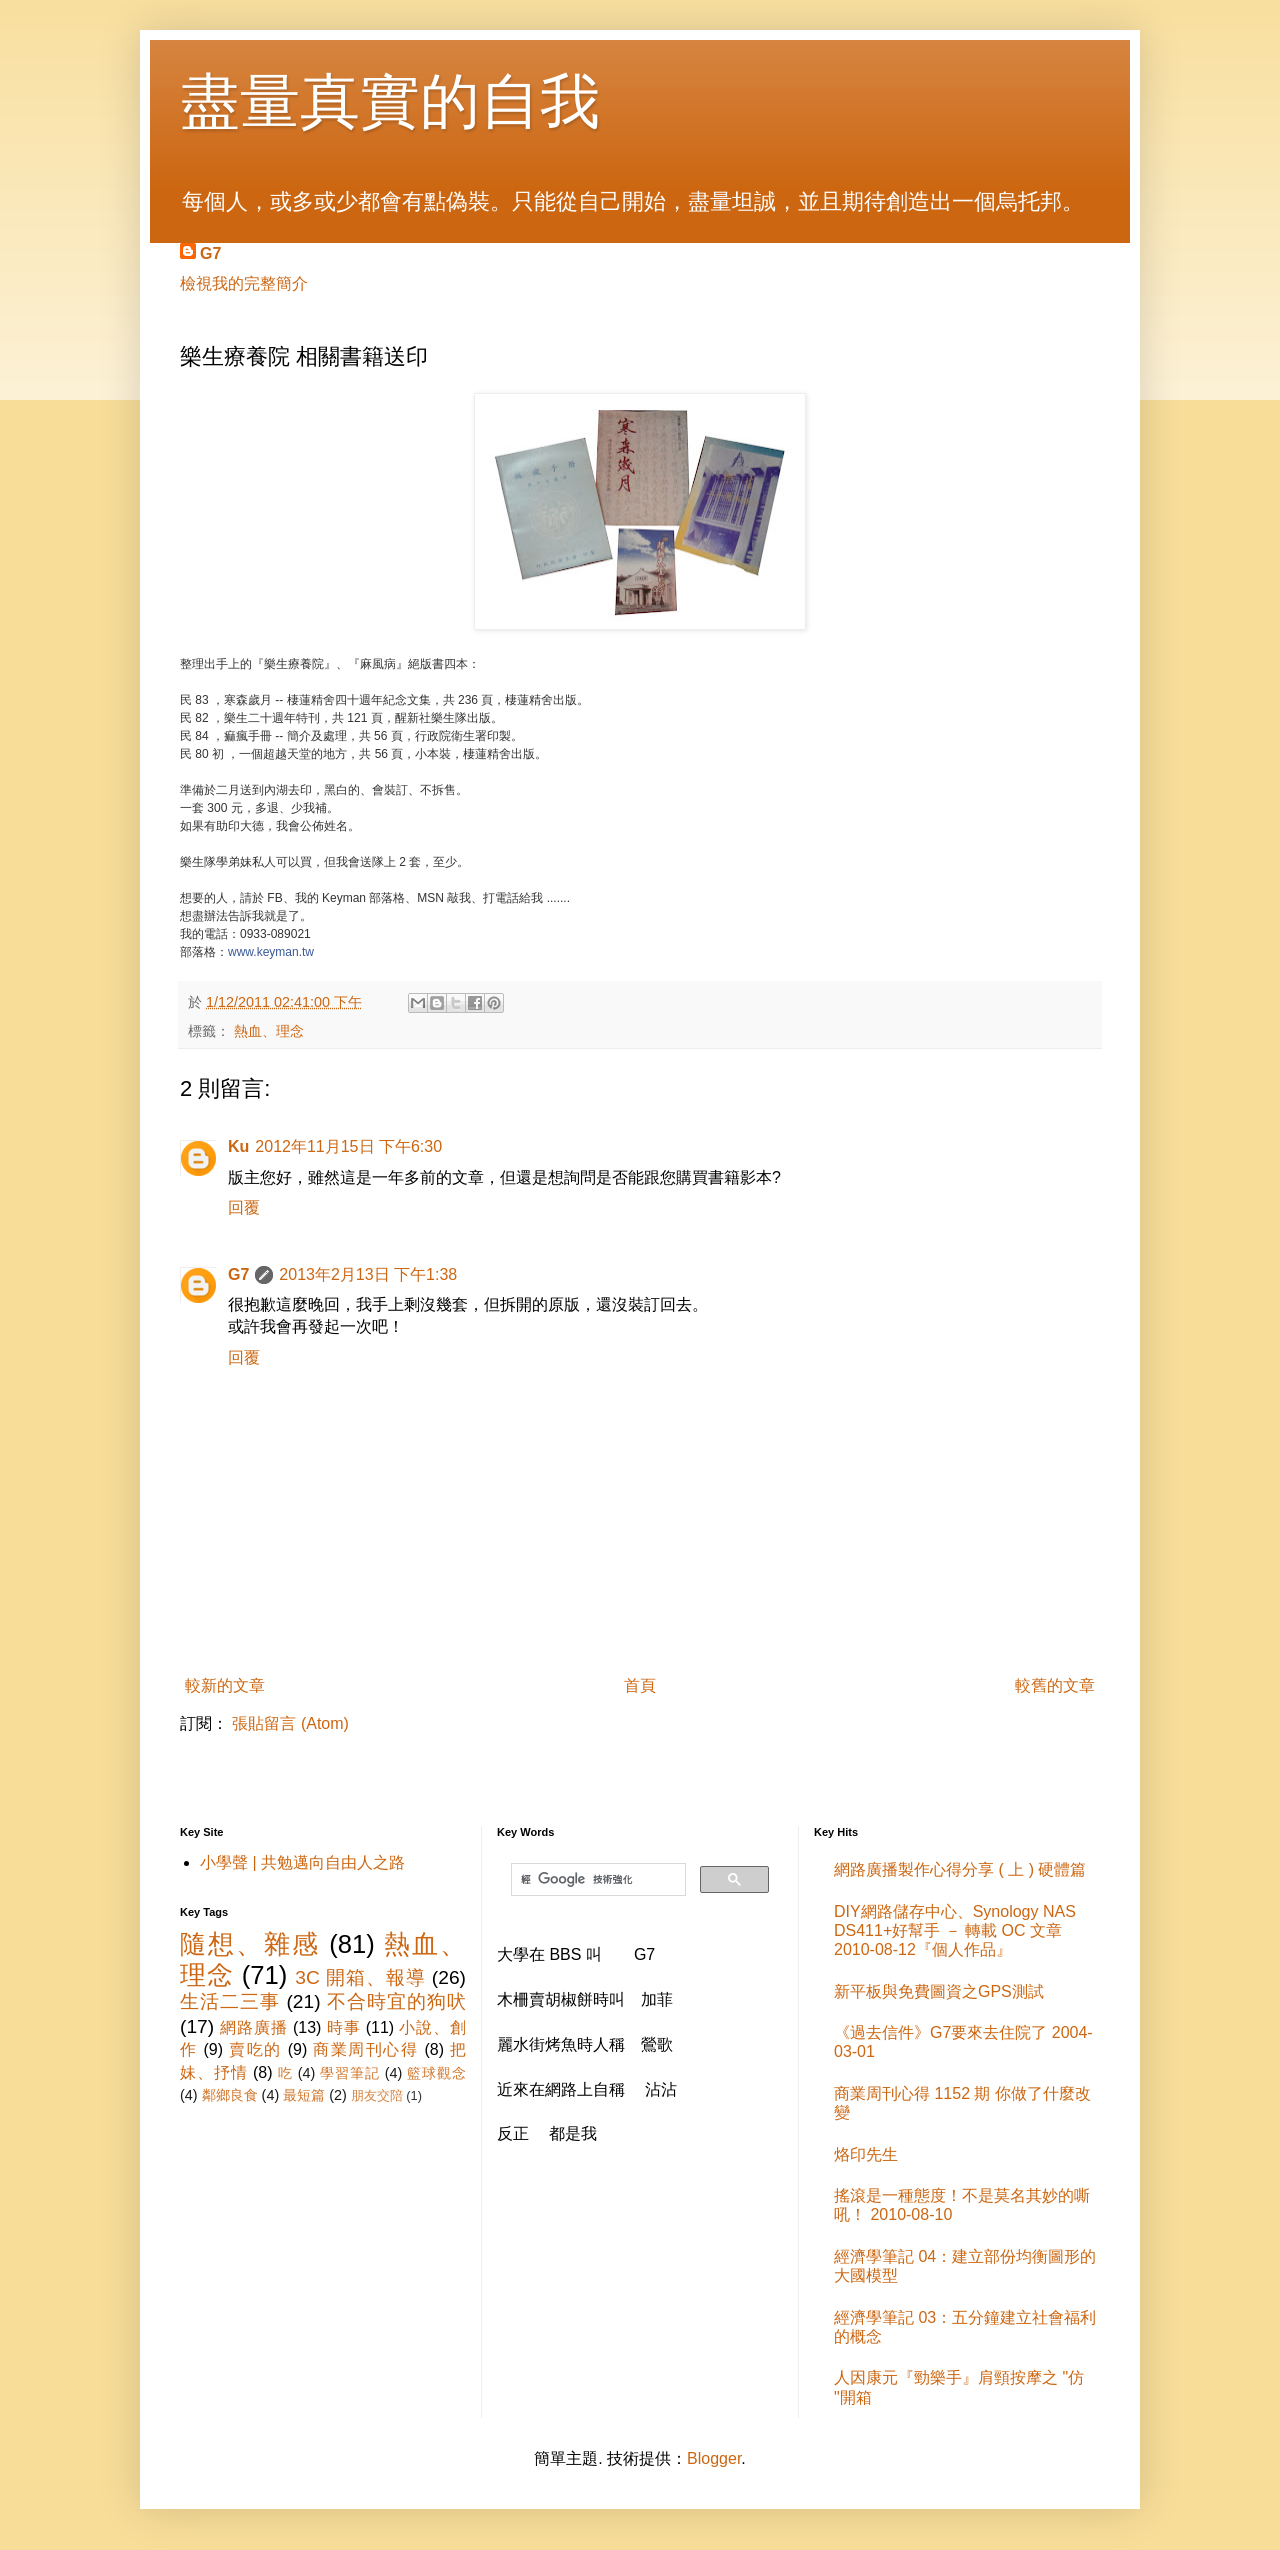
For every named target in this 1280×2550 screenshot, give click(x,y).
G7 (210, 253)
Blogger (714, 2458)
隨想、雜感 (250, 1944)
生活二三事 (230, 2001)
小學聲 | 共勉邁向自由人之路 (302, 1862)
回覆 (244, 1207)
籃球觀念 (436, 2073)
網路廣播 (253, 2027)
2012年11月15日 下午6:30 (348, 1146)
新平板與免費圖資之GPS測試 (939, 1991)
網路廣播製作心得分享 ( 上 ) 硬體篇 (960, 1869)
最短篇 (304, 2095)
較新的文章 (225, 1685)
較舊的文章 (1055, 1685)
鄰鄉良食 (230, 2095)
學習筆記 (350, 2073)
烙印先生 (866, 2154)
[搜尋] (596, 1880)
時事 (344, 2027)
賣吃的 (255, 2049)
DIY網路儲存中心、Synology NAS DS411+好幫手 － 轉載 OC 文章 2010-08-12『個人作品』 (955, 1930)
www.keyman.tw (271, 952)
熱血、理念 (269, 1031)
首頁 (640, 1685)
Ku (238, 1146)
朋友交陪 (377, 2095)
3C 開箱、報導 (360, 1977)
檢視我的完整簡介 (244, 283)
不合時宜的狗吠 (396, 2001)
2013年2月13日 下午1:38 (368, 1274)
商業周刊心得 (365, 2049)
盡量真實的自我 (390, 101)
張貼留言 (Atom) (290, 1723)
